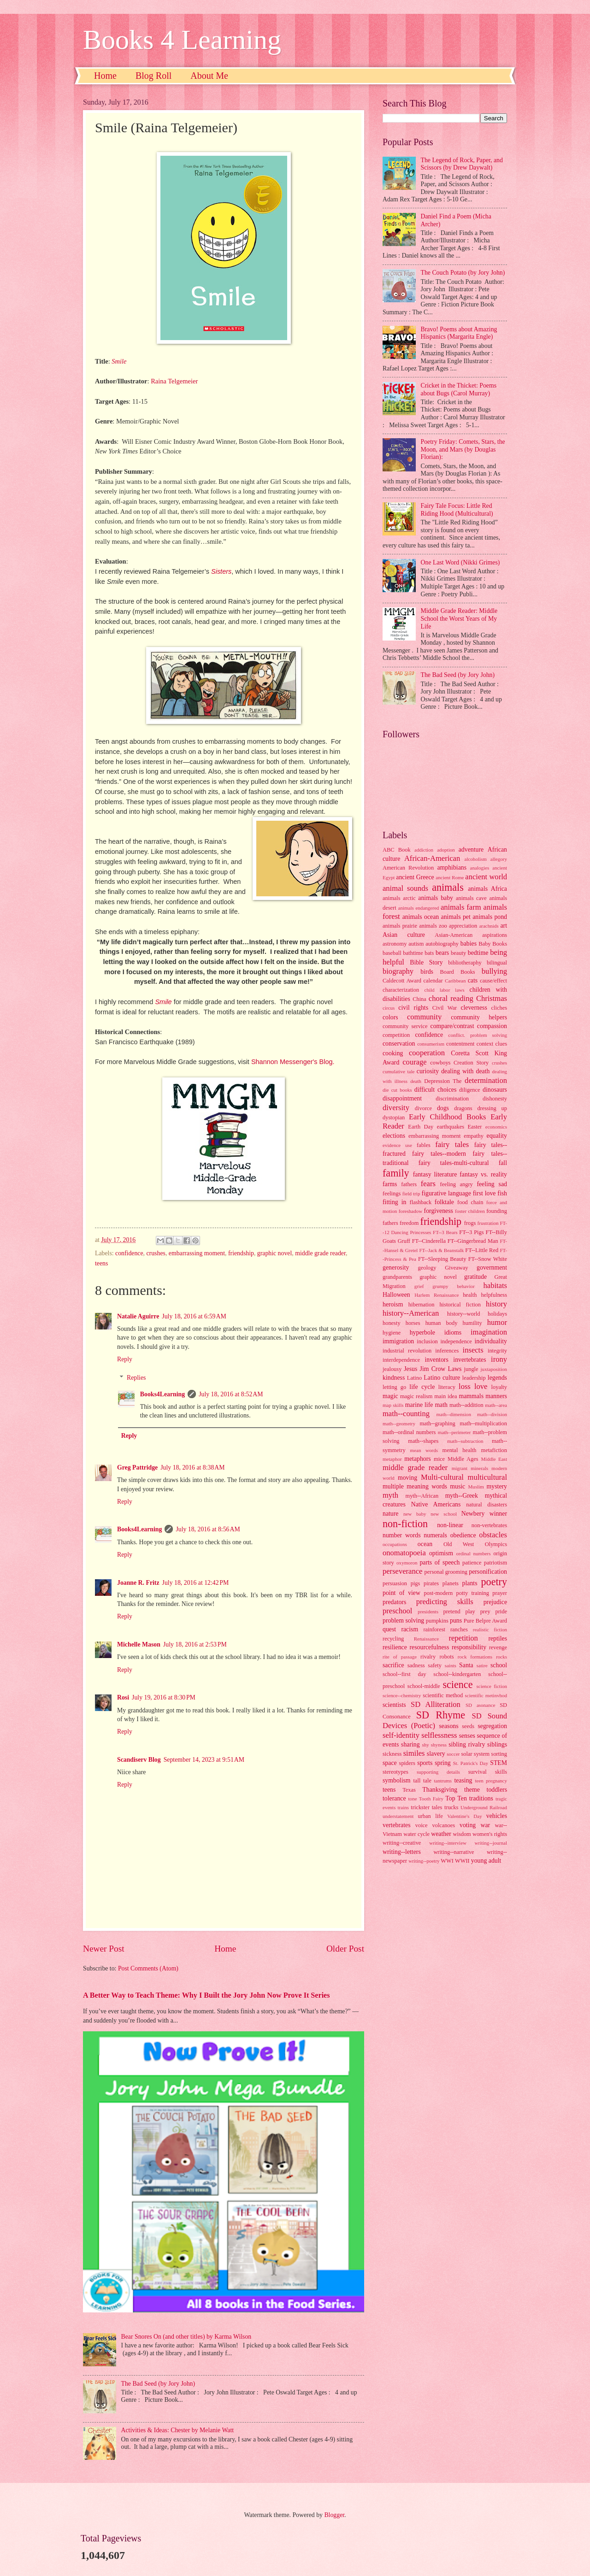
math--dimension (454, 1414)
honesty (392, 1323)
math (441, 1404)
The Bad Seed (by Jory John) (158, 2383)
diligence (469, 1090)
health (470, 1295)
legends (497, 1377)
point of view (401, 1592)
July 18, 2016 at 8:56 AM (208, 1529)
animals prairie (400, 926)
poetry (494, 1582)
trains (403, 1807)
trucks (451, 1807)
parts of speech (439, 1562)
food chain (470, 1202)
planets (450, 1583)
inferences (447, 1350)
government (492, 1267)
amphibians (451, 867)
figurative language (446, 1193)
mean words (424, 1450)
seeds (468, 1726)
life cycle (422, 1386)
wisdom (462, 1834)
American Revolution (408, 868)
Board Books (457, 972)
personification (488, 1571)
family (396, 1173)
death (415, 1081)
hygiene (392, 1332)
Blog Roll (153, 76)
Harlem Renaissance (436, 1295)
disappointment (402, 1098)
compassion (492, 1026)
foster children (470, 1211)
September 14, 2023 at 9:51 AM (204, 1759)
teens (101, 1263)
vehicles (496, 1815)
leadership (474, 1378)
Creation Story (471, 1062)
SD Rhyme (440, 1715)
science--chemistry (402, 1695)
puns (456, 1620)
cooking (393, 1053)
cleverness (473, 1007)
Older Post (345, 1948)
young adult (486, 1860)
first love (484, 1193)
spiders (407, 1763)
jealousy (392, 1369)
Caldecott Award (402, 980)
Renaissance (426, 1638)
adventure (471, 849)
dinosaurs (495, 1089)
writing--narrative (453, 1852)
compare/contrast (452, 1026)
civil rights (413, 1007)
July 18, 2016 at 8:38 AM (192, 1467)
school (498, 1665)
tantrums (443, 1780)
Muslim (476, 1486)
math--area (496, 1405)
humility (472, 1323)
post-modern (438, 1593)
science (457, 1684)
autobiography (442, 944)
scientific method (443, 1695)
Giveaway (456, 1267)
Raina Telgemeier (174, 381)
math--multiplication (483, 1423)
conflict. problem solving (477, 1035)
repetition (463, 1638)
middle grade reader (320, 1253)
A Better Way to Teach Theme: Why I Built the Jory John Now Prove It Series (206, 1995)
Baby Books (492, 944)
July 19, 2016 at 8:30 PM (163, 1697)
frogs (470, 1223)
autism (416, 944)
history (496, 1304)
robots (446, 1656)
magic (390, 1396)
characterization (401, 990)
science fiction (491, 1686)
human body (441, 1323)
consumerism (430, 1044)
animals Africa (487, 888)
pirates (431, 1583)
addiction (423, 850)
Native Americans (436, 1504)
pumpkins (437, 1620)
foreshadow (410, 1211)
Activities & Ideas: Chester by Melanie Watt (177, 2430)
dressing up (492, 1108)
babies (468, 943)
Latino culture (442, 1377)
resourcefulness (429, 1647)
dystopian (394, 1117)
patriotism (495, 1562)
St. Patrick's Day (470, 1763)
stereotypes (395, 1772)
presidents (428, 1611)
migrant (459, 1468)
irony (499, 1359)
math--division (492, 1414)
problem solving (403, 1620)
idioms (453, 1332)
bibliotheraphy (464, 962)
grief (419, 1286)
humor (497, 1322)
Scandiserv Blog (139, 1759)
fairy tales (452, 1144)
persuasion (395, 1583)
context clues (492, 1044)
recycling (393, 1638)
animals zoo (433, 926)
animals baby (435, 897)
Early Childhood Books (447, 1116)
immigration (398, 1341)
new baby (414, 1514)
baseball (392, 953)
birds (426, 971)
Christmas (491, 998)
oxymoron (406, 1562)
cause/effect (493, 980)
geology (427, 1267)
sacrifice (393, 1665)
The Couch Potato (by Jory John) (463, 272)
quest (389, 1629)
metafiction (494, 1450)
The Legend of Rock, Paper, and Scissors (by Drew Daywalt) (462, 164)
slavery (436, 1753)
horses (413, 1323)
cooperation (427, 1052)
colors (390, 1017)
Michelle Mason (138, 1644)
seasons (448, 1726)
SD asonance (480, 1705)
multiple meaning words (415, 1486)
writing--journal (491, 1843)
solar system (475, 1754)
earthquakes (450, 1126)
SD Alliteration (435, 1704)
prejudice (495, 1602)
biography (398, 971)
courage (414, 1062)
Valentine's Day (464, 1816)
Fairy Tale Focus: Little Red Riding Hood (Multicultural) (457, 509)
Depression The (442, 1081)
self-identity (401, 1735)
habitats (495, 1285)
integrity (497, 1350)
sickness (392, 1754)
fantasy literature (435, 1174)
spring (443, 1762)
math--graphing (437, 1423)
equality (497, 1135)
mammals (471, 1396)
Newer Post (103, 1948)
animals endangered (418, 908)
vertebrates (397, 1825)
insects (473, 1350)
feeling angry (456, 1184)
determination (486, 1080)
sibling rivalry (466, 1744)
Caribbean (455, 980)
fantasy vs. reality (483, 1174)
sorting (499, 1754)
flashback (421, 1202)
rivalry (428, 1656)
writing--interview (447, 1843)
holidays (497, 1314)
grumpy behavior (453, 1286)
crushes (156, 1253)
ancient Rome (450, 877)
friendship (241, 1253)
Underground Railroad (483, 1807)
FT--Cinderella (429, 1241)
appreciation (463, 926)
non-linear (450, 1525)
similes (414, 1753)
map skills (393, 1405)
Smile (119, 361)
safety (435, 1665)
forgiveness (438, 1210)
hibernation (421, 1304)
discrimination (452, 1098)
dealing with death (465, 1071)
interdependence (401, 1360)
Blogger (334, 2514)
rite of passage (400, 1656)
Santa (466, 1665)
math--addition (466, 1405)
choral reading (451, 998)
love (481, 1386)
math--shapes (423, 1441)
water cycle (416, 1834)
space (390, 1762)
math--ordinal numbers (409, 1432)
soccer (453, 1754)
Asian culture (404, 934)
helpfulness (494, 1295)
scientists (394, 1704)
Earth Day (420, 1126)
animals (448, 887)
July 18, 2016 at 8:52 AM (231, 1394)
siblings (497, 1744)
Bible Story (426, 962)
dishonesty (495, 1098)
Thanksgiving (439, 1789)
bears (442, 952)
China (419, 999)
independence (456, 1341)
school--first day (404, 1674)
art (503, 925)
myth (390, 1495)
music (457, 1486)
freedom (409, 1223)
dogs (443, 1108)
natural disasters (486, 1504)
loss (465, 1386)
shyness (439, 1744)
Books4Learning (162, 1394)
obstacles (493, 1534)
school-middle (423, 1686)
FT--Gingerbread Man (473, 1241)
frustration (488, 1223)
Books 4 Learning (182, 39)
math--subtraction (465, 1441)
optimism (441, 1553)
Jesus (410, 1368)
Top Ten (455, 1798)
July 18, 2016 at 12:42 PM (195, 1582)
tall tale (422, 1780)
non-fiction (405, 1523)
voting (468, 1825)
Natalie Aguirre (138, 1316)
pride (501, 1611)
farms (390, 1184)
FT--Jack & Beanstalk (441, 1250)
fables (424, 1145)
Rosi (123, 1697)
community (424, 1016)
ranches (459, 1629)
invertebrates (469, 1359)
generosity (396, 1267)
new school (444, 1514)
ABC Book (397, 850)
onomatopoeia (404, 1552)
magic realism (416, 1396)
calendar (433, 980)
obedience (463, 1535)
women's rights (489, 1834)
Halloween (396, 1294)
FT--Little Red (481, 1250)
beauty (458, 953)
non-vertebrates (489, 1525)
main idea (445, 1396)
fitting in (395, 1202)
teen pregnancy (491, 1780)
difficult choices (435, 1089)
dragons (463, 1108)
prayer (499, 1593)
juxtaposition (493, 1369)
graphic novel (274, 1253)
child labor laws (445, 990)
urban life (430, 1816)
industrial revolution (407, 1350)
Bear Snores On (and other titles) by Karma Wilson (186, 2336)
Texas (409, 1790)
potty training (472, 1593)
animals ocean (420, 916)
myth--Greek (461, 1495)
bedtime (478, 952)
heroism (393, 1304)
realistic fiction (490, 1629)
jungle (471, 1369)
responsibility (469, 1647)
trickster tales (426, 1807)
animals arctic (399, 898)
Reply (124, 1359)
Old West (458, 1544)
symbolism (397, 1780)
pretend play (459, 1611)
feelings (392, 1193)
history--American (411, 1313)
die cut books (397, 1090)
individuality (490, 1341)
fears (428, 1183)
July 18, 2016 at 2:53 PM (195, 1644)
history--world (463, 1314)
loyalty (499, 1387)
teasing (463, 1780)
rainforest (434, 1629)
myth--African (422, 1496)
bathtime (413, 953)
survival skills (487, 1772)
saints (450, 1665)
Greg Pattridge (137, 1467)
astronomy (395, 944)
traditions (481, 1798)
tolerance (394, 1798)
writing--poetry (423, 1861)
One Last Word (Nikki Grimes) (460, 562)
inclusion (427, 1341)
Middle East (494, 1459)
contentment (460, 1044)
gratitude (475, 1276)
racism (409, 1629)
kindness (394, 1377)
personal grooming (446, 1572)
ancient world (486, 876)
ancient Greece (415, 877)
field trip (411, 1193)
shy (425, 1744)
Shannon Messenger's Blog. (293, 1061)
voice (421, 1825)
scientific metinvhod (486, 1695)
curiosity (428, 1071)
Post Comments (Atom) (148, 1968)
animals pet (456, 916)
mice (439, 1459)
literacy (446, 1387)
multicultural (487, 1477)
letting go (394, 1387)
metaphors (417, 1458)
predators (394, 1602)
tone (412, 1798)
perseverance (402, 1571)
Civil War (444, 1008)
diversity (396, 1107)
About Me (209, 76)
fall (503, 1162)
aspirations (494, 935)
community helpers (479, 1017)
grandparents (397, 1277)
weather (441, 1833)
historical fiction (460, 1304)
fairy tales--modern (439, 1153)
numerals (435, 1535)
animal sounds (405, 888)
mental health (459, 1450)
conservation (399, 1043)
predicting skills (444, 1601)
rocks (501, 1656)
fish (502, 1193)
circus (389, 1008)
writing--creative (402, 1843)
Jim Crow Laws (441, 1368)
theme (472, 1789)
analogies (480, 867)
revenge (498, 1647)
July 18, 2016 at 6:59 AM (194, 1316)
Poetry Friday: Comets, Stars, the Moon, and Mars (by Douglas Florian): (463, 449)
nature (390, 1513)
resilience (395, 1647)
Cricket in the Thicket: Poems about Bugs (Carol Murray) (459, 389)
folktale (444, 1202)
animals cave (471, 898)
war (485, 1825)
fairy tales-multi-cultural (454, 1162)
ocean (425, 1544)
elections (394, 1135)
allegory (498, 859)
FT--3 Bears (445, 1232)
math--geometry (399, 1423)
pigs (415, 1583)
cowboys (440, 1062)
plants (470, 1583)
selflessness (439, 1735)
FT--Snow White (487, 1259)
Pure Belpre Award (485, 1620)
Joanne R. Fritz (138, 1582)
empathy (474, 1136)
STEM (498, 1762)
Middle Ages (463, 1459)
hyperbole (422, 1332)
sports (424, 1762)
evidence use (397, 1145)
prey (485, 1611)
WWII (462, 1861)
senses (467, 1735)
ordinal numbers (473, 1553)
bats (429, 953)
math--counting (406, 1413)
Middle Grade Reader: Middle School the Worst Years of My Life (459, 618)
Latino (414, 1378)
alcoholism (476, 859)
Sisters (221, 571)
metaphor (392, 1459)
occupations (395, 1544)
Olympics (496, 1544)
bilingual (497, 962)
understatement (398, 1816)
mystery (497, 1486)
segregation (492, 1726)
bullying (494, 971)
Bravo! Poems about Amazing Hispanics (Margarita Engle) (459, 333)
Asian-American (453, 935)
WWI (447, 1861)
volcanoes (443, 1825)
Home (105, 76)
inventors (436, 1359)
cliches (499, 1008)
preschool (397, 1610)
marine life (419, 1404)
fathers (409, 1184)
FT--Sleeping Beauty (442, 1259)
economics (496, 1126)
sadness (416, 1665)
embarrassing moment (197, 1253)
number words (402, 1535)
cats (473, 980)
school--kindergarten (457, 1674)
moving (407, 1477)
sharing (410, 1744)
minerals (479, 1468)
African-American (432, 858)
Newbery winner (484, 1513)
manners (496, 1396)
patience (471, 1562)
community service (405, 1026)
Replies (136, 1377)
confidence (129, 1253)
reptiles (497, 1638)
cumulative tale (398, 1071)
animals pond (489, 916)
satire (482, 1665)
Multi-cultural (442, 1477)
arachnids (488, 926)
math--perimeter (454, 1432)
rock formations (475, 1656)
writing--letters (402, 1851)
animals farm (461, 907)
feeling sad (492, 1184)
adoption (446, 850)
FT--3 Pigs (471, 1232)
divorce (423, 1108)
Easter (474, 1126)
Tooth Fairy (431, 1798)
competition (396, 1035)
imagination (489, 1332)
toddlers (497, 1789)
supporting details (438, 1772)
